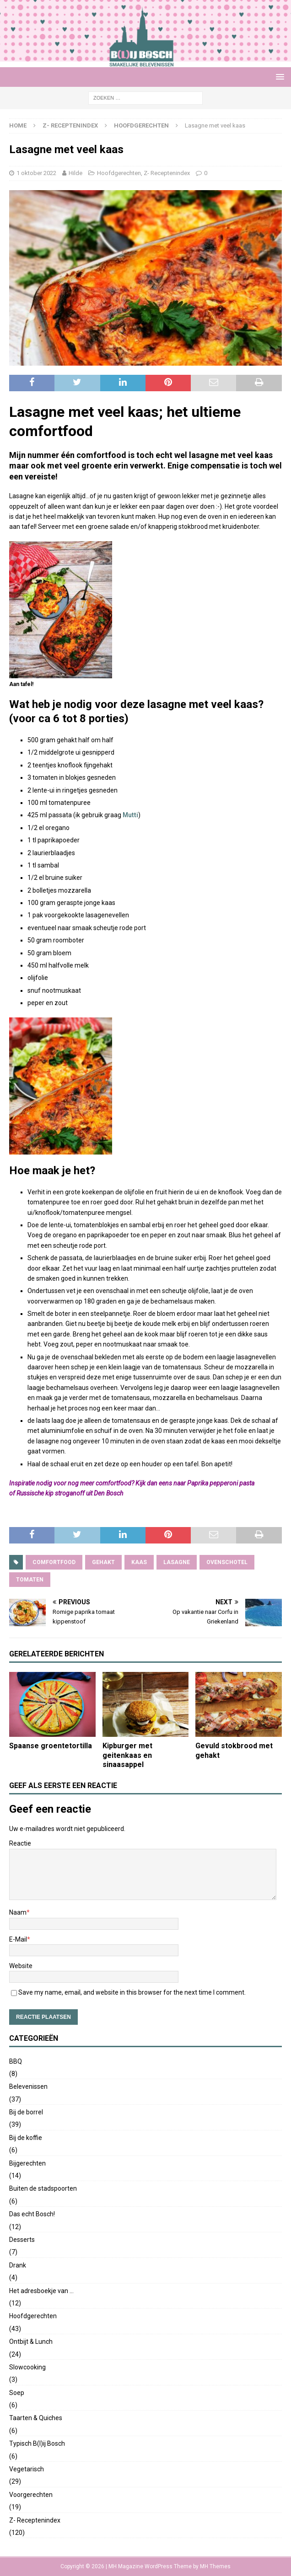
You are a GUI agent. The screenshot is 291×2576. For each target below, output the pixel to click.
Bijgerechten (27, 2163)
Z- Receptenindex (70, 125)
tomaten (29, 1579)
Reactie (20, 1843)
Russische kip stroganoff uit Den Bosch (69, 1493)
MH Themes (215, 2566)
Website (20, 1965)
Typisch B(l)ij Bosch (37, 2443)
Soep (16, 2392)
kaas (139, 1562)
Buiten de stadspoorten (43, 2188)
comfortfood (53, 1562)
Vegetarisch (26, 2469)
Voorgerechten (31, 2494)
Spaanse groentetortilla (50, 1745)
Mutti (130, 815)
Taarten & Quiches (35, 2418)
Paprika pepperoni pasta (220, 1483)
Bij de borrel (26, 2112)
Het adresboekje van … (41, 2290)
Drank (17, 2265)
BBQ (15, 2061)
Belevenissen (28, 2086)
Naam (18, 1912)
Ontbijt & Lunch (31, 2341)
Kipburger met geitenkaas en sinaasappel (127, 1755)
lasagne (176, 1562)
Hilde (75, 173)
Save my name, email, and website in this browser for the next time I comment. (132, 1992)
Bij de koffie (25, 2137)
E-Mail (18, 1939)
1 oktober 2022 (36, 173)
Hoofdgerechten (119, 173)
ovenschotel (227, 1562)
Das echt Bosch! (32, 2214)
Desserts (22, 2239)
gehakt (103, 1562)
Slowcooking (27, 2367)
